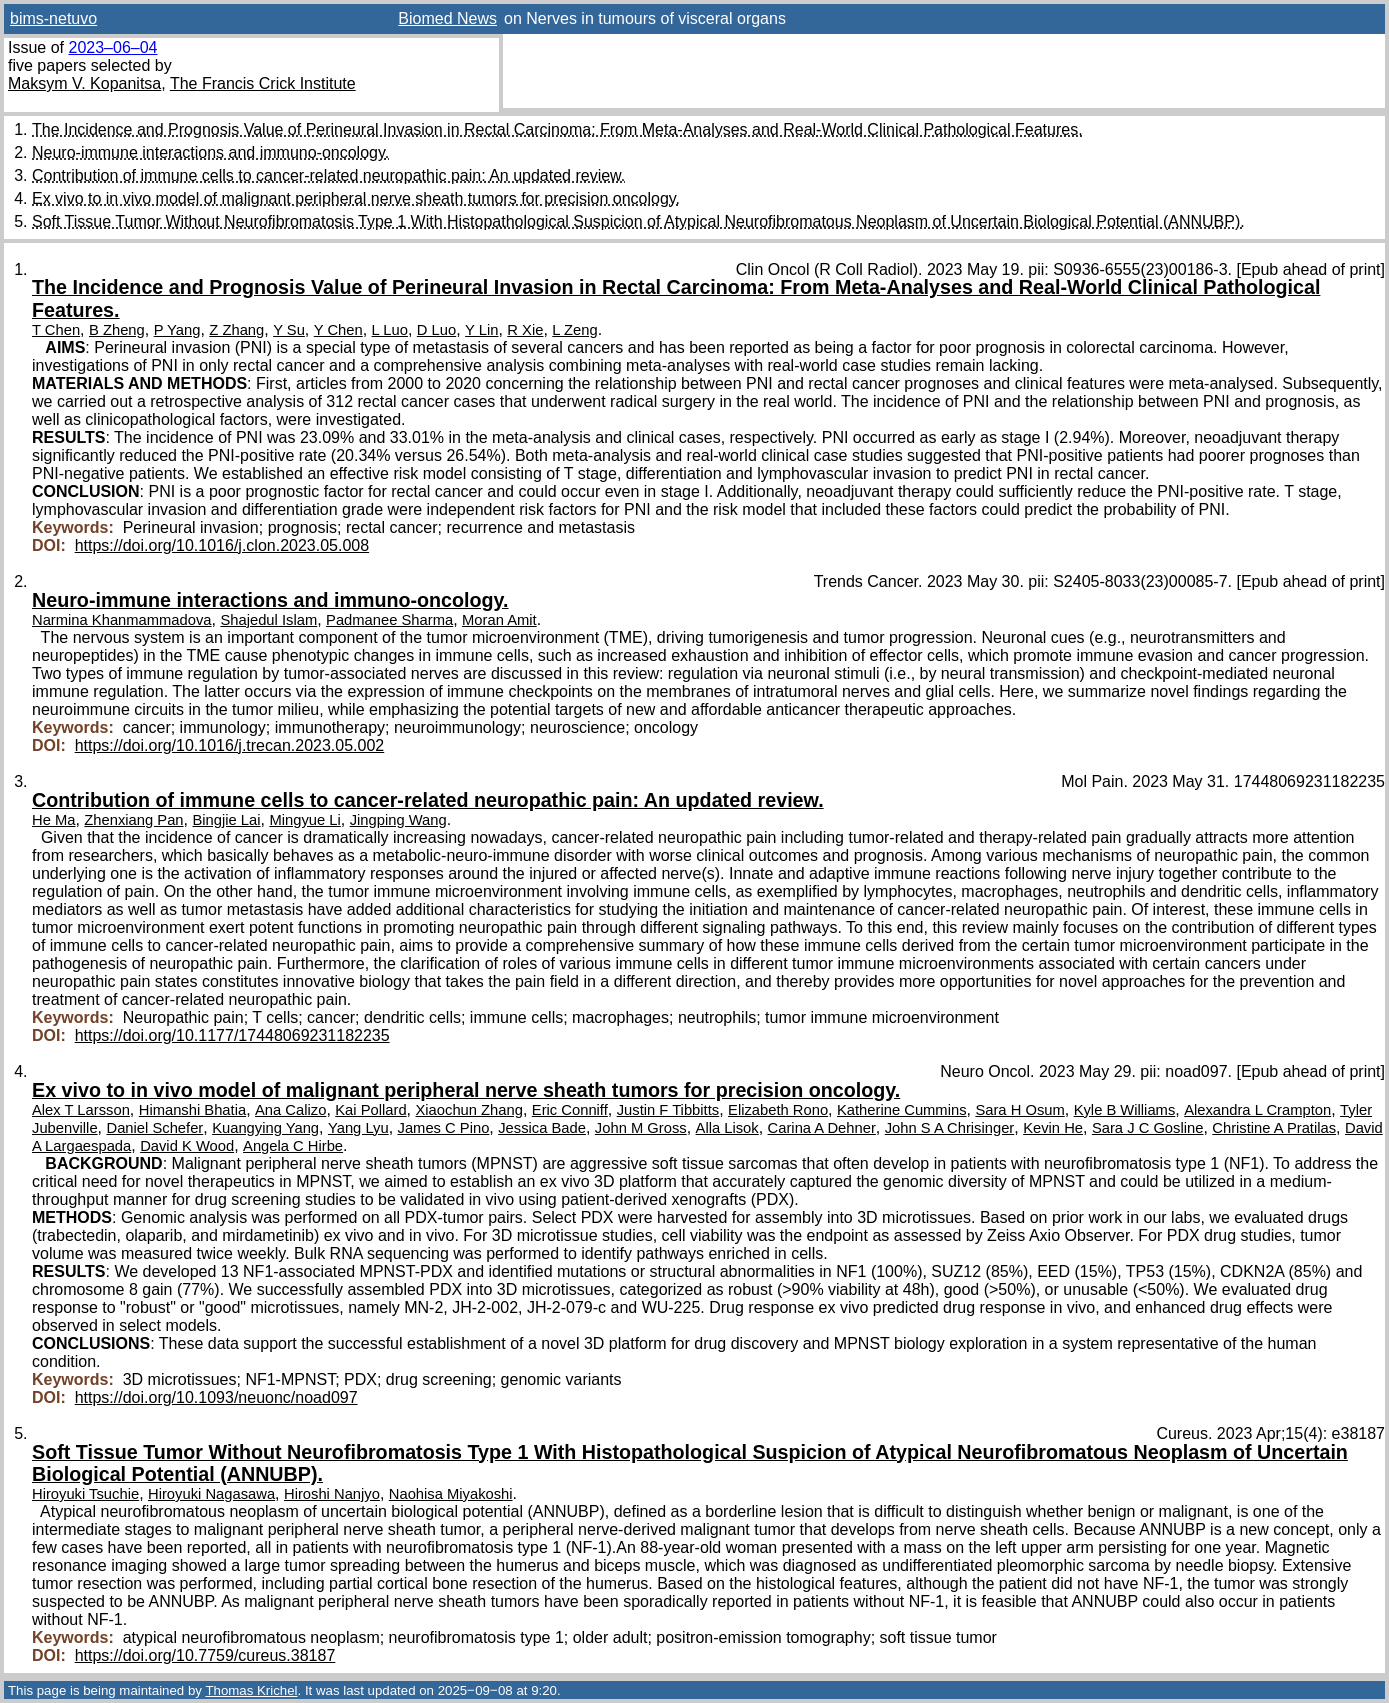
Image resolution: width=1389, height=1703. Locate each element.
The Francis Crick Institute (263, 83)
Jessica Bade (542, 1128)
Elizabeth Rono (778, 1110)
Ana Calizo (290, 1110)
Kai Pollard (370, 1110)
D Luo (436, 330)
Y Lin (481, 330)
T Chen (56, 330)
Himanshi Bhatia (192, 1110)
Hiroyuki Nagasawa (211, 1494)
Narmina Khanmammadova (122, 620)
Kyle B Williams (1125, 1110)
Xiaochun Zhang (469, 1110)
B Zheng (117, 330)
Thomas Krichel (251, 1690)
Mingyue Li (304, 820)
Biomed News (447, 18)
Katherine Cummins (902, 1110)
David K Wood (187, 1146)
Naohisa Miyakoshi (451, 1494)
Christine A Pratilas (1274, 1128)
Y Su (289, 330)
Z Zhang (236, 330)
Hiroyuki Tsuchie (85, 1494)
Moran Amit (499, 620)
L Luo (390, 330)
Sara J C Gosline (1148, 1128)
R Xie (525, 330)
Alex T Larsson (81, 1110)
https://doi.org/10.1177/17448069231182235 (232, 1035)
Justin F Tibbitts (668, 1110)
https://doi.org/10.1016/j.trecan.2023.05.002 (230, 745)
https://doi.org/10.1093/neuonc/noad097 (216, 1397)
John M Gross (641, 1128)
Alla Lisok (727, 1128)
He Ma (53, 820)
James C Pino (444, 1128)
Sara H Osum (1019, 1110)
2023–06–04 (112, 47)
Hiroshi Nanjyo (332, 1494)
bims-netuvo (53, 18)
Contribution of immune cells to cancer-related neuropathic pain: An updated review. (328, 175)
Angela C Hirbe (293, 1146)
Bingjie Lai (226, 820)
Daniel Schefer (155, 1128)
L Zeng (574, 330)
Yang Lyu (358, 1128)
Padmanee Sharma (389, 620)
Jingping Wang (398, 820)
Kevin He (1053, 1128)
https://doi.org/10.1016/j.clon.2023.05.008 (222, 545)
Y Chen (338, 330)
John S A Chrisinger (950, 1128)
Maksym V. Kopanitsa (84, 83)
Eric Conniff (570, 1110)
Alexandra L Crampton (1257, 1110)
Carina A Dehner (822, 1128)
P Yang (177, 330)
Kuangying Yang (265, 1128)
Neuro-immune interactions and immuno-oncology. (210, 152)
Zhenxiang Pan (133, 820)
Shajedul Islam (268, 620)
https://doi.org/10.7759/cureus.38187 (205, 1655)
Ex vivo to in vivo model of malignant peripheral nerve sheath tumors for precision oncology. (356, 198)
